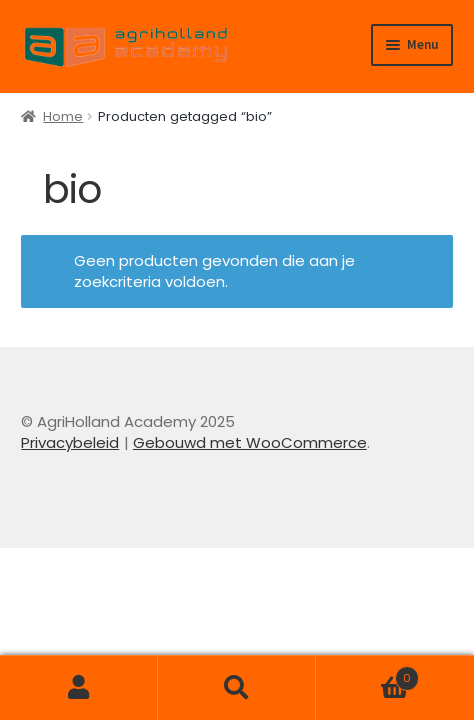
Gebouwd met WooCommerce (250, 442)
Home (63, 116)
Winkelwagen (367, 673)
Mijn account (79, 688)
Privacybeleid (70, 442)
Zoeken (237, 688)
